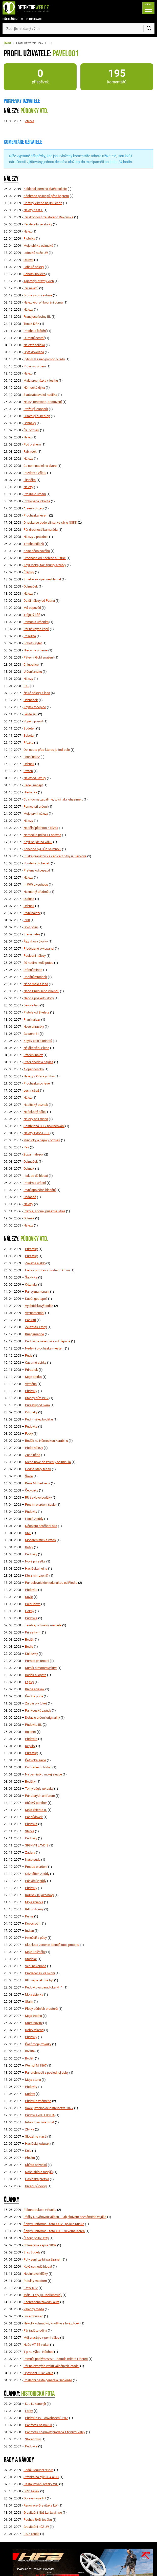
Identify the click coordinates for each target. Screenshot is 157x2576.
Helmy (29, 1611)
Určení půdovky (36, 2186)
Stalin (29, 2001)
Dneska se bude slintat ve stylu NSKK (50, 522)
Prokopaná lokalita (37, 501)
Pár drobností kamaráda (41, 529)
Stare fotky (33, 2439)
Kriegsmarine (34, 1334)
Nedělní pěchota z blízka (41, 828)
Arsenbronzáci (34, 508)
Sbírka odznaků (36, 2165)
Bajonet (30, 1732)
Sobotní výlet (33, 643)
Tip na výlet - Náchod (38, 2352)
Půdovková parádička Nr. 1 (44, 1987)
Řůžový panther (36, 1803)
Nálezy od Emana (36, 1119)
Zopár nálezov (33, 1154)
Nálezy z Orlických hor (39, 1076)
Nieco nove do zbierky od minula (48, 1462)
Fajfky (29, 1682)
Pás (26, 1147)
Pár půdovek (34, 1817)
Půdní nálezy (34, 1448)
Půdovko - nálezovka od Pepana (47, 1341)
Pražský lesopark (36, 409)
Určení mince (33, 970)
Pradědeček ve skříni (40, 1973)
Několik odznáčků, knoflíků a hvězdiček (52, 2323)
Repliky (30, 1746)
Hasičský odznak (36, 1105)
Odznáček (31, 586)
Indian (29, 1930)
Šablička (31, 1277)
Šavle (29, 1476)
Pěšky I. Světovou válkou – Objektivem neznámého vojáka (65, 2217)
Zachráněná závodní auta (41, 2302)
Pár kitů (30, 1320)
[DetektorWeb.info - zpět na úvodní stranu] (31, 8)
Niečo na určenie (36, 650)
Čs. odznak (31, 430)
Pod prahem (32, 444)
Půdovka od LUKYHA (40, 2115)
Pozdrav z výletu (35, 473)
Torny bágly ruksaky (39, 1788)
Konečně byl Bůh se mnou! (42, 849)
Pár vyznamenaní (37, 1291)
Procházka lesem (36, 515)
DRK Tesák (31, 2491)
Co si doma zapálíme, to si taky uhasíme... (53, 799)
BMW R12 (31, 2288)
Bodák (29, 1639)
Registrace (34, 19)
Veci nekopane (35, 1966)
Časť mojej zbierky (38, 2044)
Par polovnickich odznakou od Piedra (51, 1583)
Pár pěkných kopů (36, 629)
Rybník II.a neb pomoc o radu (44, 359)
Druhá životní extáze (38, 295)
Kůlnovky (31, 1654)
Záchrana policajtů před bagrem (46, 196)
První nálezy (32, 913)
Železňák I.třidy (36, 1327)
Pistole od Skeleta (36, 1012)
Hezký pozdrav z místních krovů (47, 1270)
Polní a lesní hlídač (38, 1767)
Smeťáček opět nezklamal (42, 579)
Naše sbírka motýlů (39, 2172)
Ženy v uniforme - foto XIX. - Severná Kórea (54, 2231)
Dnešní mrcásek (35, 977)
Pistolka (29, 238)
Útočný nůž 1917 (37, 1398)
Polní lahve (32, 1604)
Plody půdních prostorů (41, 2009)
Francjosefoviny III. (37, 316)
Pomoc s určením (36, 622)
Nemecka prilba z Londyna (42, 835)
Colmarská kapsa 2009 (40, 2245)
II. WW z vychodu (36, 884)
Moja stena (33, 2080)
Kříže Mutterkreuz (37, 1483)
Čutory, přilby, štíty (36, 2238)
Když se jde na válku (38, 842)
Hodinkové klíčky (36, 2274)
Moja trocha (33, 2016)
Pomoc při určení (36, 806)
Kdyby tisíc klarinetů (38, 1041)
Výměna (31, 1384)
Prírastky (31, 1249)
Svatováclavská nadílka (40, 395)
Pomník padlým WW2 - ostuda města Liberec (56, 2359)
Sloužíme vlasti (36, 2136)
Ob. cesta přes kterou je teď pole (47, 750)
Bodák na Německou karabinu (46, 1441)
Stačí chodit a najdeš (38, 1062)
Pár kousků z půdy (38, 1710)
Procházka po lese (37, 1083)
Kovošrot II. (33, 1923)
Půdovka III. (33, 1725)
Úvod (7, 43)
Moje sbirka (33, 1377)
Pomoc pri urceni (37, 1661)
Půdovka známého (38, 2101)
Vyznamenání (34, 1313)
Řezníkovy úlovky (36, 941)
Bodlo (29, 1646)
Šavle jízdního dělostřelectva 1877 (49, 2108)
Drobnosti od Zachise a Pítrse (45, 558)
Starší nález (32, 934)
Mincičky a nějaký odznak (42, 1140)
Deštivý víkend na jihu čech (43, 203)
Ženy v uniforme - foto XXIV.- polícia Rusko (54, 2224)
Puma (29, 1916)
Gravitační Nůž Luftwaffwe (43, 2512)
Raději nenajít (33, 785)
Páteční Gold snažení (39, 657)
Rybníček (30, 451)
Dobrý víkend (34, 2030)
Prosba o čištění (35, 331)
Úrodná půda (34, 1696)
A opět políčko (34, 1069)
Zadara (30, 1852)
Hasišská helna (36, 1568)
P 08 (27, 920)
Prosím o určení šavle (40, 1504)
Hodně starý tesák (38, 1469)
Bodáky (30, 1781)
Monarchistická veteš (40, 1540)
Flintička (30, 480)
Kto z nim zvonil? (37, 1575)
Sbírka (29, 1831)
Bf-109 (30, 2051)
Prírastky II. (33, 1632)
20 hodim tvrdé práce (38, 963)
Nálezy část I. (33, 210)
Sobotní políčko (35, 274)
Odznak (29, 764)
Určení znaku (33, 671)
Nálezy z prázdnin (36, 537)
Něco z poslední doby (39, 998)
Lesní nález (32, 757)
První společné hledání (40, 1190)
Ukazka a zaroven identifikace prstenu (52, 1945)
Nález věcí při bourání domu (43, 302)
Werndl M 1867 (36, 2065)
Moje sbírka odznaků (38, 245)
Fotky (29, 1433)
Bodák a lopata (35, 1675)
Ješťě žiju (30, 714)
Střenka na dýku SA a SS (41, 2477)
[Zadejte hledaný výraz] (78, 28)
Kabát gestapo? (36, 1299)
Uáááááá (30, 1197)
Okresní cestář (34, 338)
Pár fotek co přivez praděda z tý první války (55, 2432)
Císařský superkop (37, 416)
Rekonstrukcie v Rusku (40, 2210)
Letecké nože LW (36, 253)
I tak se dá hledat (36, 1176)
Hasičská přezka (37, 2179)
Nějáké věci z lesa (36, 1048)
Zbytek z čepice (35, 707)
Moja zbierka (34, 1902)
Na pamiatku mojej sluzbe (43, 1774)
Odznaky (30, 423)
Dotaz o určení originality (42, 1717)
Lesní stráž (31, 1090)
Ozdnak (29, 899)
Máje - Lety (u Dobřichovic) (43, 2295)
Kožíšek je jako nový (39, 1895)
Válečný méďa (34, 2309)
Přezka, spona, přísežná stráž (44, 1211)
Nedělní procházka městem (44, 1348)
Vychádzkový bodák (39, 1306)
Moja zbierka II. (36, 1810)
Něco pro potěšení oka (41, 1526)
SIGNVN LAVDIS (37, 1845)
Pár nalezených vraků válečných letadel (51, 2366)
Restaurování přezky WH (41, 2484)
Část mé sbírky (35, 1362)
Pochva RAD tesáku (38, 2519)
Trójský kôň (32, 615)
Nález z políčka (34, 345)
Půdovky (31, 1391)
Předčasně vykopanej (39, 948)
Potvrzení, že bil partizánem (43, 2259)
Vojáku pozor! (33, 721)
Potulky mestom (35, 2281)
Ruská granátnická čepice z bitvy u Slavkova (55, 856)
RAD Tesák (31, 2534)
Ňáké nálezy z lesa (37, 693)
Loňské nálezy (34, 267)
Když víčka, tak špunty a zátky (45, 565)
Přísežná (30, 636)
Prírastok (31, 1370)
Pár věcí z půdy (35, 1881)
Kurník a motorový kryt (41, 1668)
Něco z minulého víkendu (41, 991)
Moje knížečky (35, 1952)
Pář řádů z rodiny (35, 2330)
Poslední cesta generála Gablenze (48, 2380)
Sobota (29, 735)
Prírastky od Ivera (37, 1405)
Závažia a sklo (35, 1263)
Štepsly (29, 572)
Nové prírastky (34, 1026)
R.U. (26, 686)
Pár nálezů (31, 288)
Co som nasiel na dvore (40, 466)
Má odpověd (32, 608)
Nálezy (28, 309)
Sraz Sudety (32, 2252)
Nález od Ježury (35, 778)
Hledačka (30, 792)
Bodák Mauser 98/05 (38, 2470)
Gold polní (31, 927)
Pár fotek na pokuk (38, 2425)
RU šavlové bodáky (38, 1497)
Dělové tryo (31, 1005)
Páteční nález (33, 1055)
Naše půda (32, 1859)
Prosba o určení (35, 494)
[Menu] (148, 8)
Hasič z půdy (34, 1519)
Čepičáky (31, 1490)
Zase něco (32, 1455)
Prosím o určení (35, 366)
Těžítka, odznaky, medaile (43, 1625)
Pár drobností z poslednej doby (47, 2072)
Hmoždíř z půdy (36, 1938)
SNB (28, 1533)
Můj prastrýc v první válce (41, 2337)
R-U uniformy (34, 1909)
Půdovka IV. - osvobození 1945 (46, 2418)
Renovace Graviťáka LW (41, 2505)
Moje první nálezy (36, 813)
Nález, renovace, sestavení (43, 402)
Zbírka (29, 121)
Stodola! (31, 1959)
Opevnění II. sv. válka (38, 2373)
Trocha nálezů (34, 544)
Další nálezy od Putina (39, 600)
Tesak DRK (31, 324)
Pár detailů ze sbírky (38, 224)
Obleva (28, 260)
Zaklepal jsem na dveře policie (45, 189)
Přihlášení (10, 19)
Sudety (30, 2094)
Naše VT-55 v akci (36, 2345)
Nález (28, 231)
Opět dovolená (34, 352)
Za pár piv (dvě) (36, 1703)
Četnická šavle (35, 1760)
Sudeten (29, 728)
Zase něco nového (37, 551)
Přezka (28, 742)
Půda (28, 1355)
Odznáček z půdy (37, 1874)
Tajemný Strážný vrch (39, 281)
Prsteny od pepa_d (37, 870)
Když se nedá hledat (38, 2266)
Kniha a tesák (34, 1689)
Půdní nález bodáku (39, 1419)
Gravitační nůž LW (36, 2527)
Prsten (28, 771)
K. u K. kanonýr (35, 2404)
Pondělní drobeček (37, 863)
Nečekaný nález (35, 1112)
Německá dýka (34, 387)
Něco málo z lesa (36, 984)
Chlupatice (31, 664)
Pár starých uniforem (40, 1796)
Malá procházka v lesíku (41, 380)
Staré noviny (33, 2023)
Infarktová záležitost (39, 2122)
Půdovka (31, 1426)
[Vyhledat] (148, 28)
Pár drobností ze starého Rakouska (48, 217)
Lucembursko (33, 2316)
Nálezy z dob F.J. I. (37, 1133)
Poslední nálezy (35, 955)
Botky (29, 1547)
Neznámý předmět (37, 892)
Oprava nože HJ (35, 2498)
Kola (28, 2151)
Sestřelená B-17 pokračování (44, 1126)
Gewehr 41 (31, 1034)
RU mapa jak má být (39, 1980)
